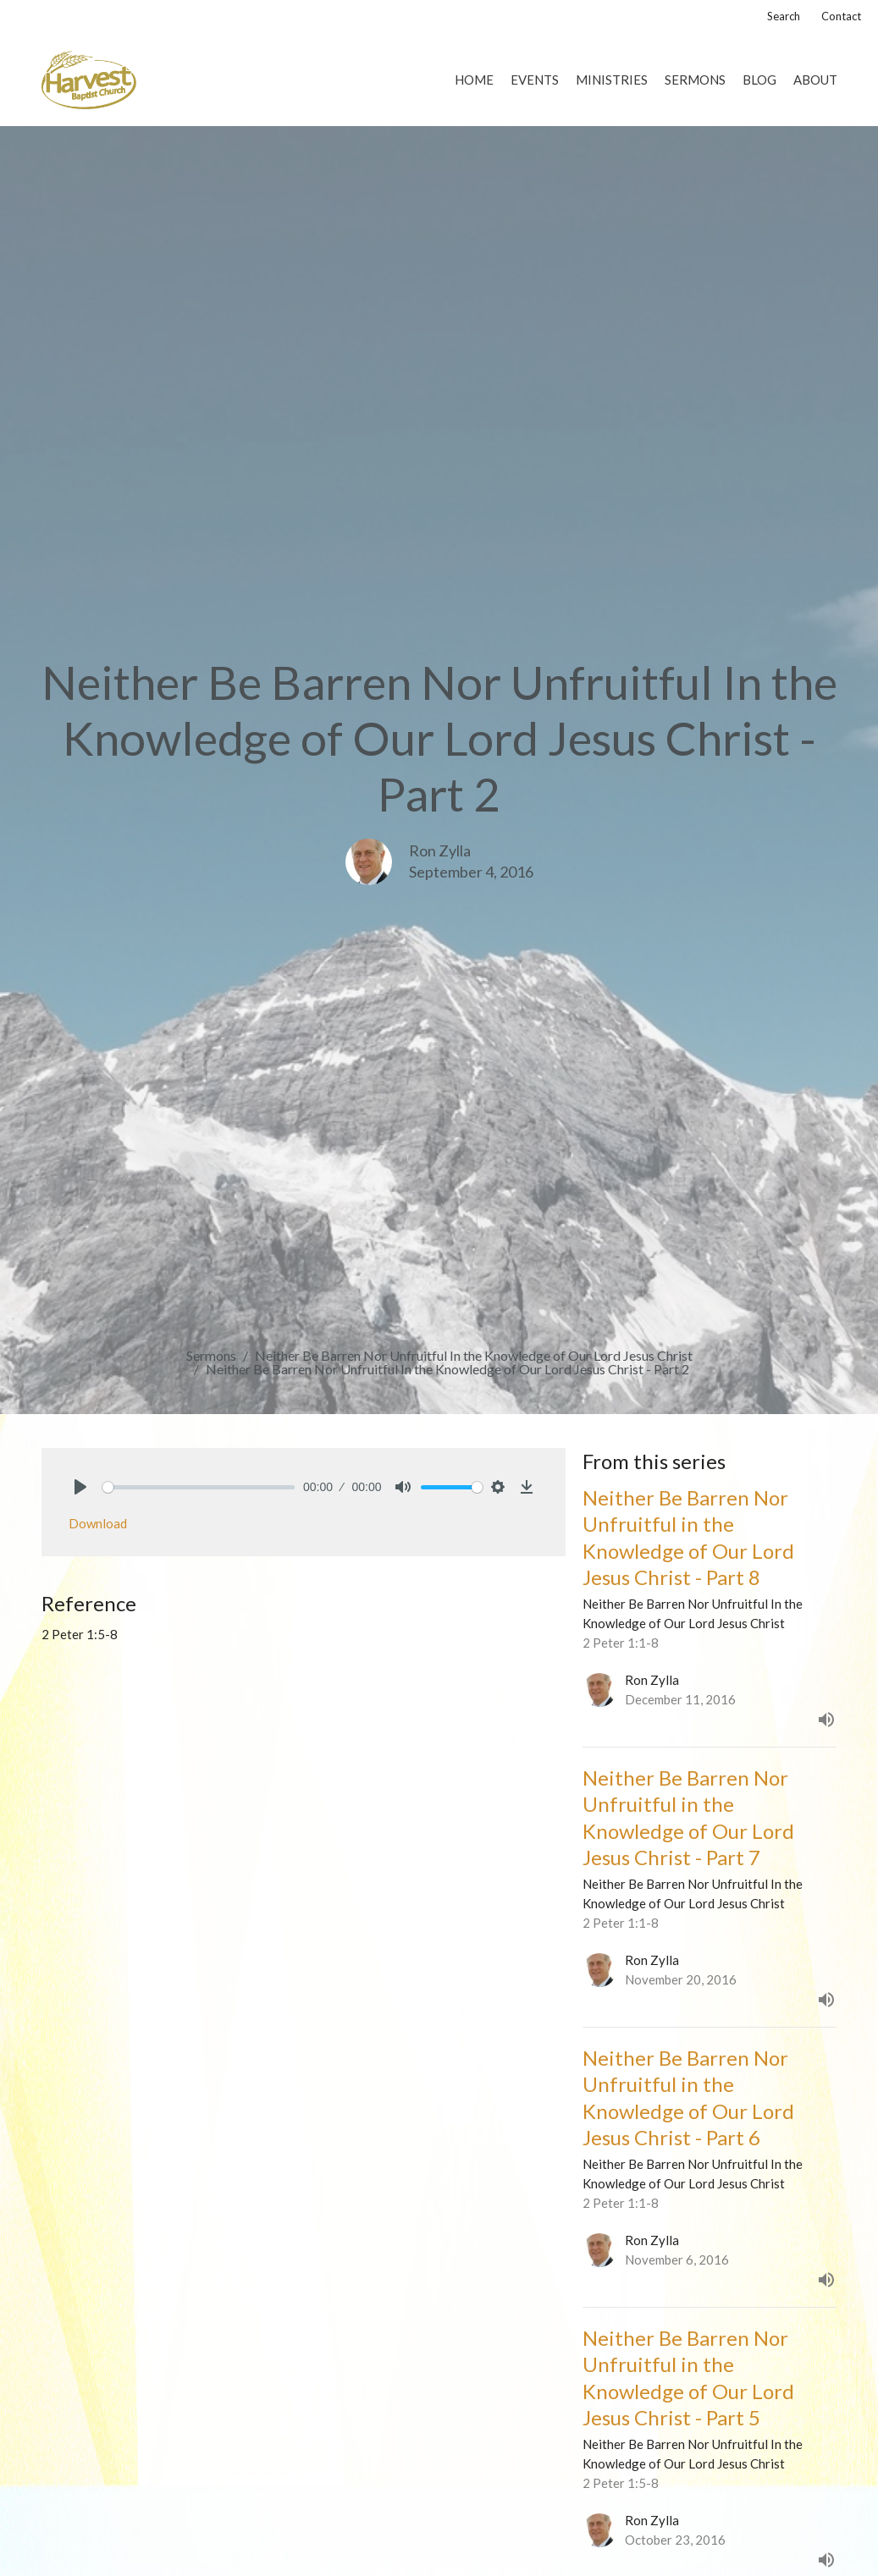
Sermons (695, 79)
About (815, 79)
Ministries (612, 79)
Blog (759, 79)
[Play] (80, 1486)
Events (535, 79)
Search (783, 16)
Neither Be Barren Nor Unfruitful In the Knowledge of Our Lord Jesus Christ (474, 1355)
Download (98, 1523)
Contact (841, 16)
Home (474, 79)
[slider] (198, 1487)
